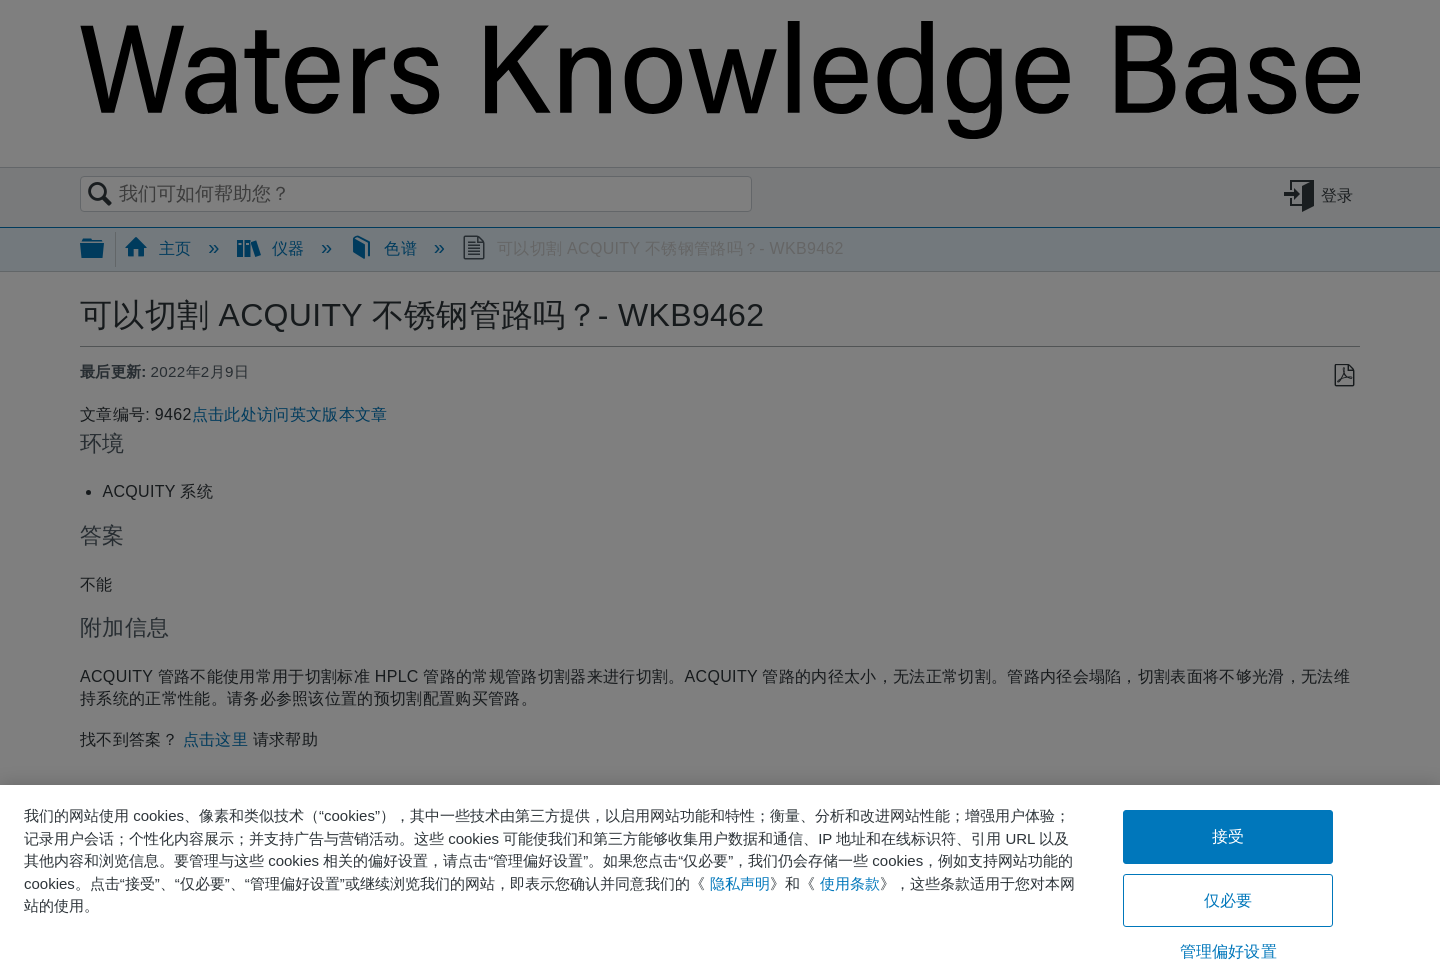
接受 (1228, 836)
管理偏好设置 (1228, 951)
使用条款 (850, 883)
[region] (720, 878)
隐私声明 (740, 883)
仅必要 (1228, 900)
